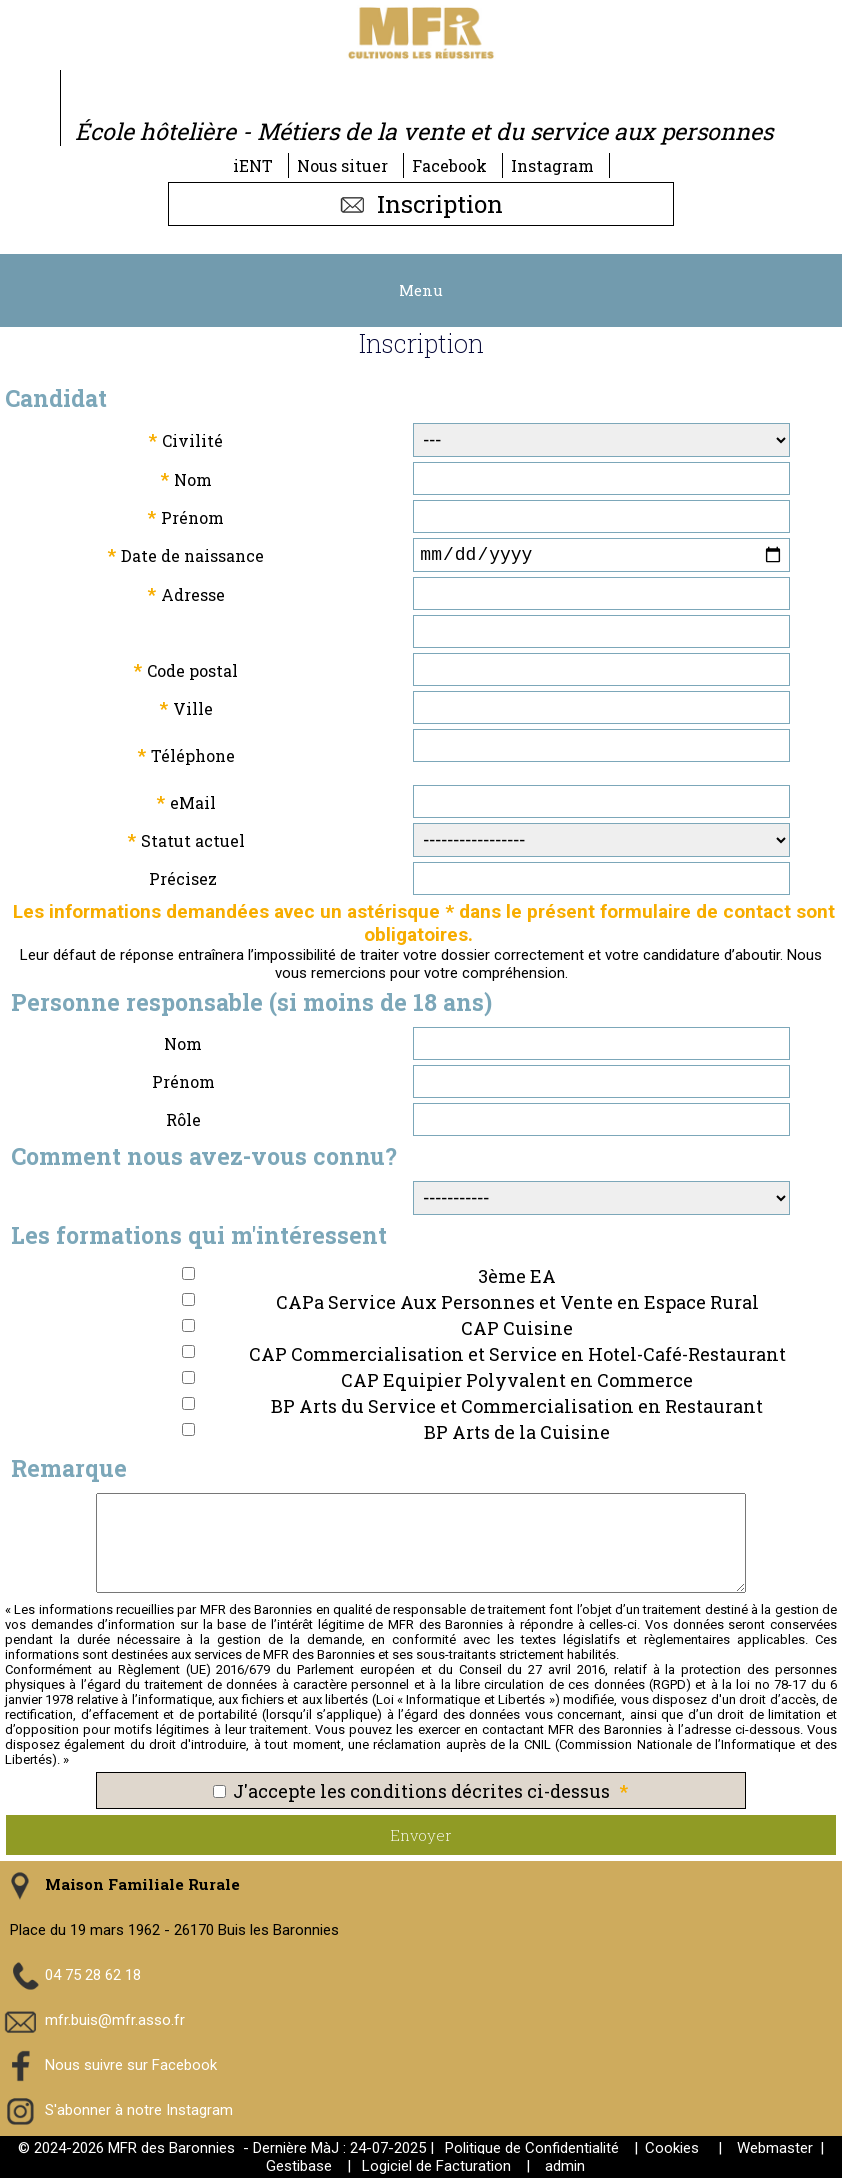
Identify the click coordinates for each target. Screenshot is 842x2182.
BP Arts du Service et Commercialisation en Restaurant (517, 1410)
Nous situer (342, 165)
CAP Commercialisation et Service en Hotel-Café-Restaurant (517, 1358)
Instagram (552, 165)
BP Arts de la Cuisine (517, 1436)
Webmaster (775, 2152)
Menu (421, 290)
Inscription (421, 204)
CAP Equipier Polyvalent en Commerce (517, 1384)
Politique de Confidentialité (532, 2152)
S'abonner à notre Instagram (139, 2113)
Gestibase (299, 2170)
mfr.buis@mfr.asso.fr (115, 2023)
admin (565, 2170)
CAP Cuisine (517, 1332)
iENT (253, 165)
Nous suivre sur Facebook (131, 2068)
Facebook (449, 165)
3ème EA (517, 1280)
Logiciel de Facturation (436, 2170)
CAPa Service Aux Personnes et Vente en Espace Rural (517, 1306)
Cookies (672, 2152)
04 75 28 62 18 (93, 1978)
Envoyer (421, 1839)
